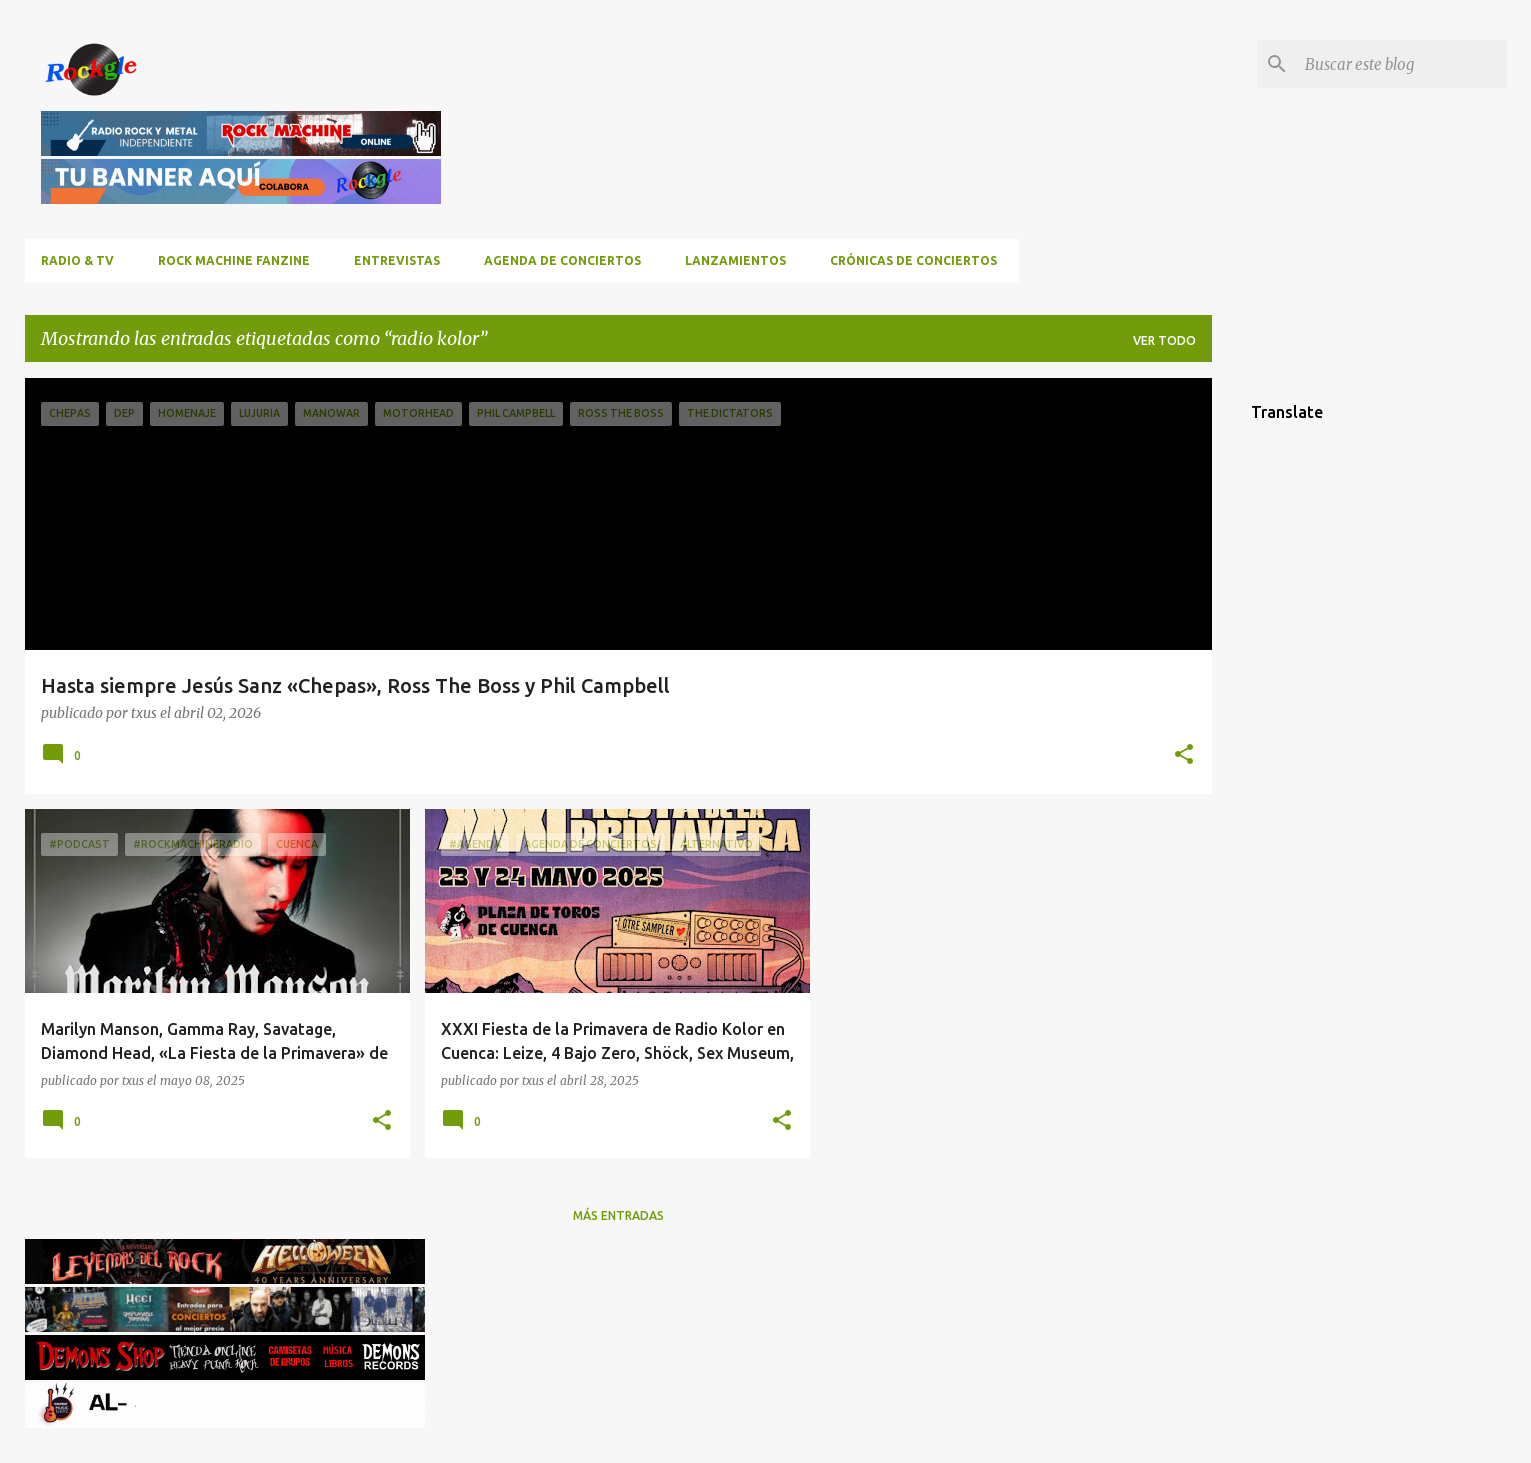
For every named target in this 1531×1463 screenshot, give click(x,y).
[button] (1184, 755)
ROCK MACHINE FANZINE (234, 260)
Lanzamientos (735, 260)
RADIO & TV (77, 260)
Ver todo (1164, 340)
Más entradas (618, 1215)
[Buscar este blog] (1402, 64)
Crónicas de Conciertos (913, 260)
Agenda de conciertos (562, 260)
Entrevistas (397, 260)
